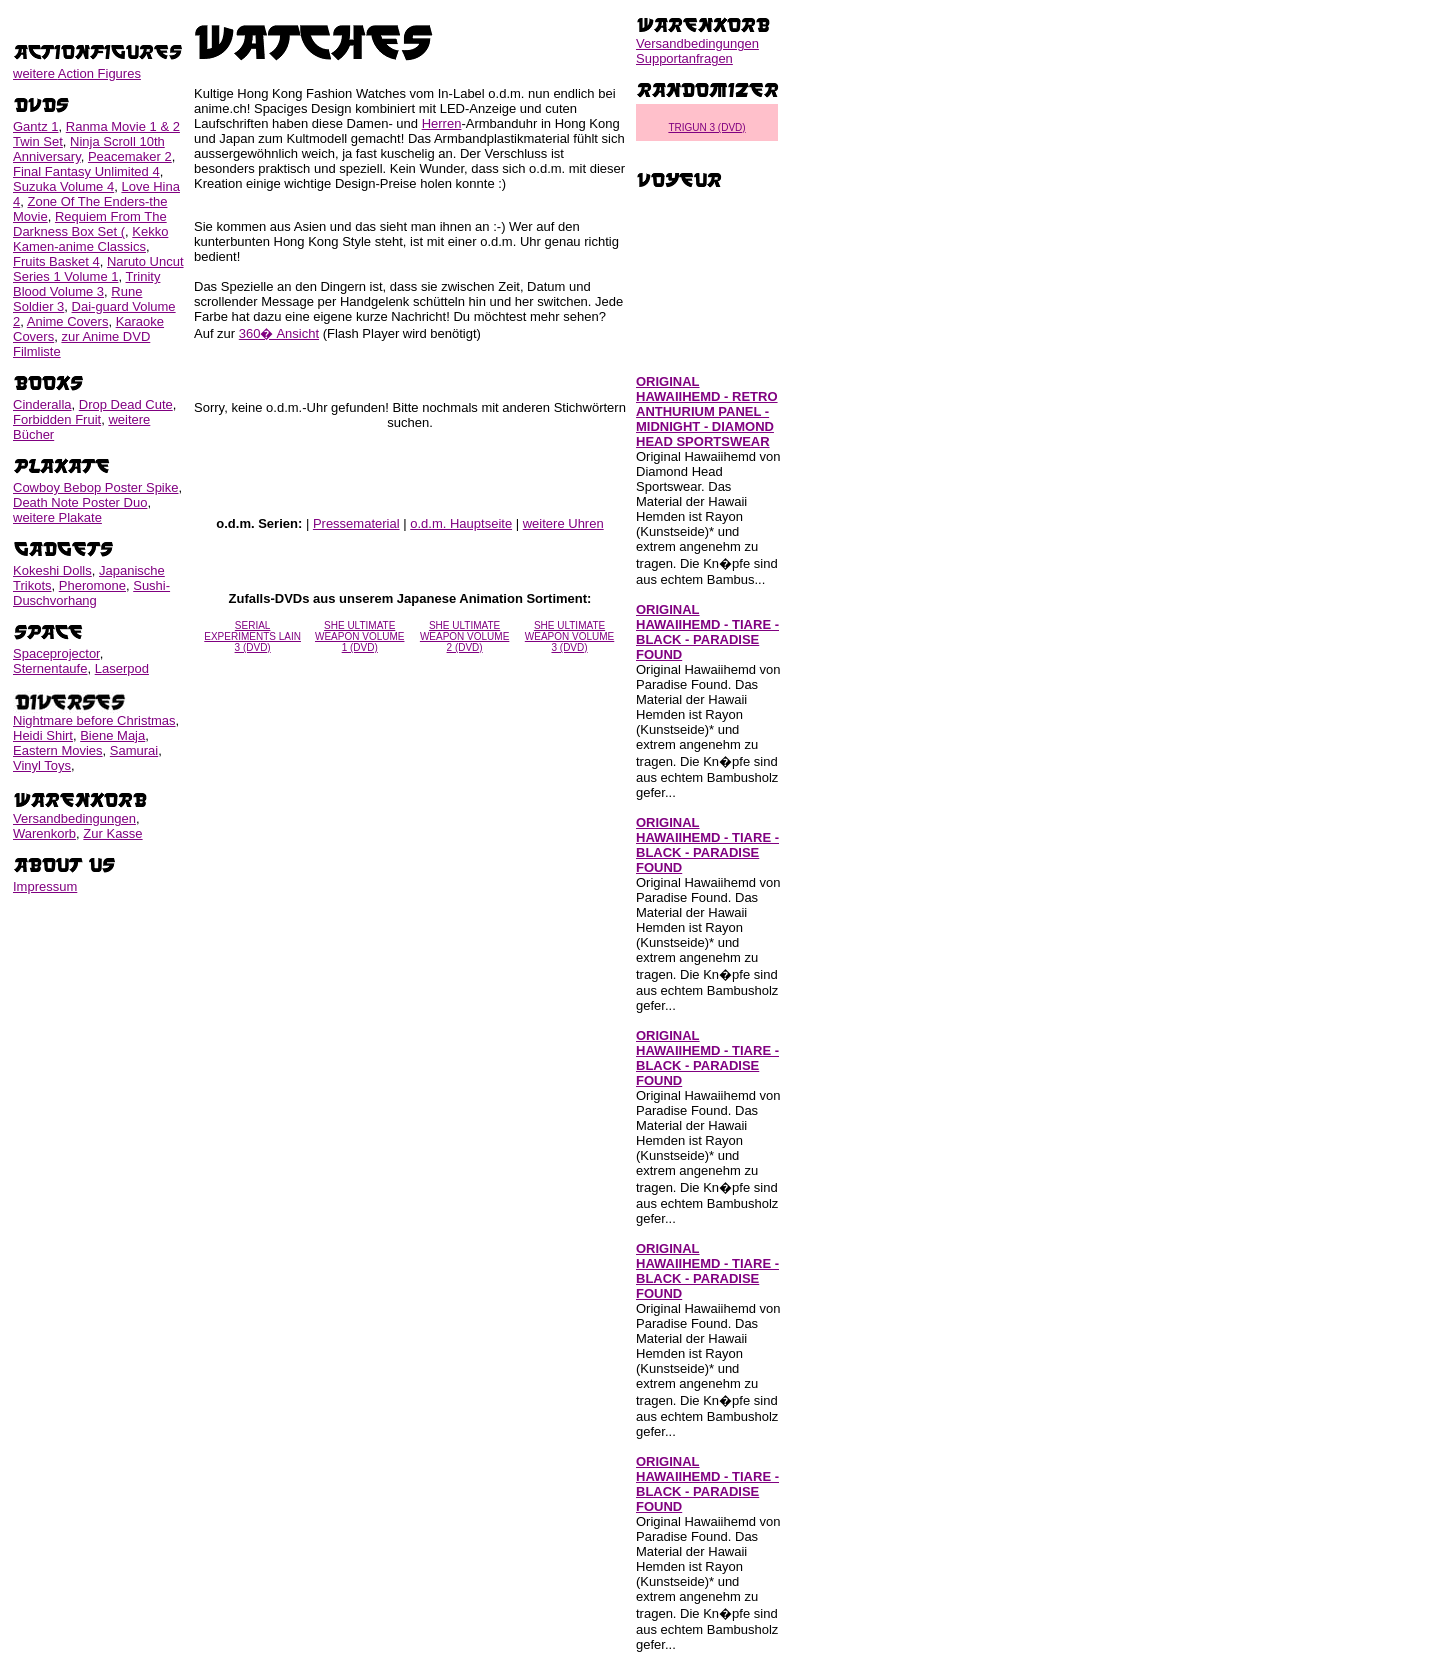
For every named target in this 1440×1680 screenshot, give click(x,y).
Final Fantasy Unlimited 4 (86, 171)
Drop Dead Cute (126, 404)
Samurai (134, 750)
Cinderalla (42, 404)
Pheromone (92, 585)
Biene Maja (112, 735)
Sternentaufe (50, 668)
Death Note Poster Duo (80, 502)
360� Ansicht (279, 333)
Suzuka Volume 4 (63, 186)
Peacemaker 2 (130, 156)
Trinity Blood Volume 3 (86, 284)
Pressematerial (356, 523)
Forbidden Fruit (57, 419)
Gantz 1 (36, 126)
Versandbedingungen (74, 818)
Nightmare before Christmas (94, 720)
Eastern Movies (58, 750)
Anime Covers (68, 321)
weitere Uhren (563, 523)
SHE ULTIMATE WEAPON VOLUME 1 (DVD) (359, 636)
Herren (442, 123)
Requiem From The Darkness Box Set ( (90, 224)
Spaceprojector (56, 653)
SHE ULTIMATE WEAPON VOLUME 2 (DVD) (464, 636)
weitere (77, 73)
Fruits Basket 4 (56, 261)
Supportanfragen (684, 58)
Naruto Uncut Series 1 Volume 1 (98, 269)
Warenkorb (44, 833)
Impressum (45, 886)
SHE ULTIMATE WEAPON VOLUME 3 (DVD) (569, 636)
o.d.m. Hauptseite (461, 523)
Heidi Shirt (43, 735)
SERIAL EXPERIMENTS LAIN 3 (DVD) (252, 636)
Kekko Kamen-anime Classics (90, 239)
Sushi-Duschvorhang (91, 593)
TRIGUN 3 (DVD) (706, 127)
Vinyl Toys (42, 765)
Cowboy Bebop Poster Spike (95, 487)
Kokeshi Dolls (52, 570)
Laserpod (122, 668)
